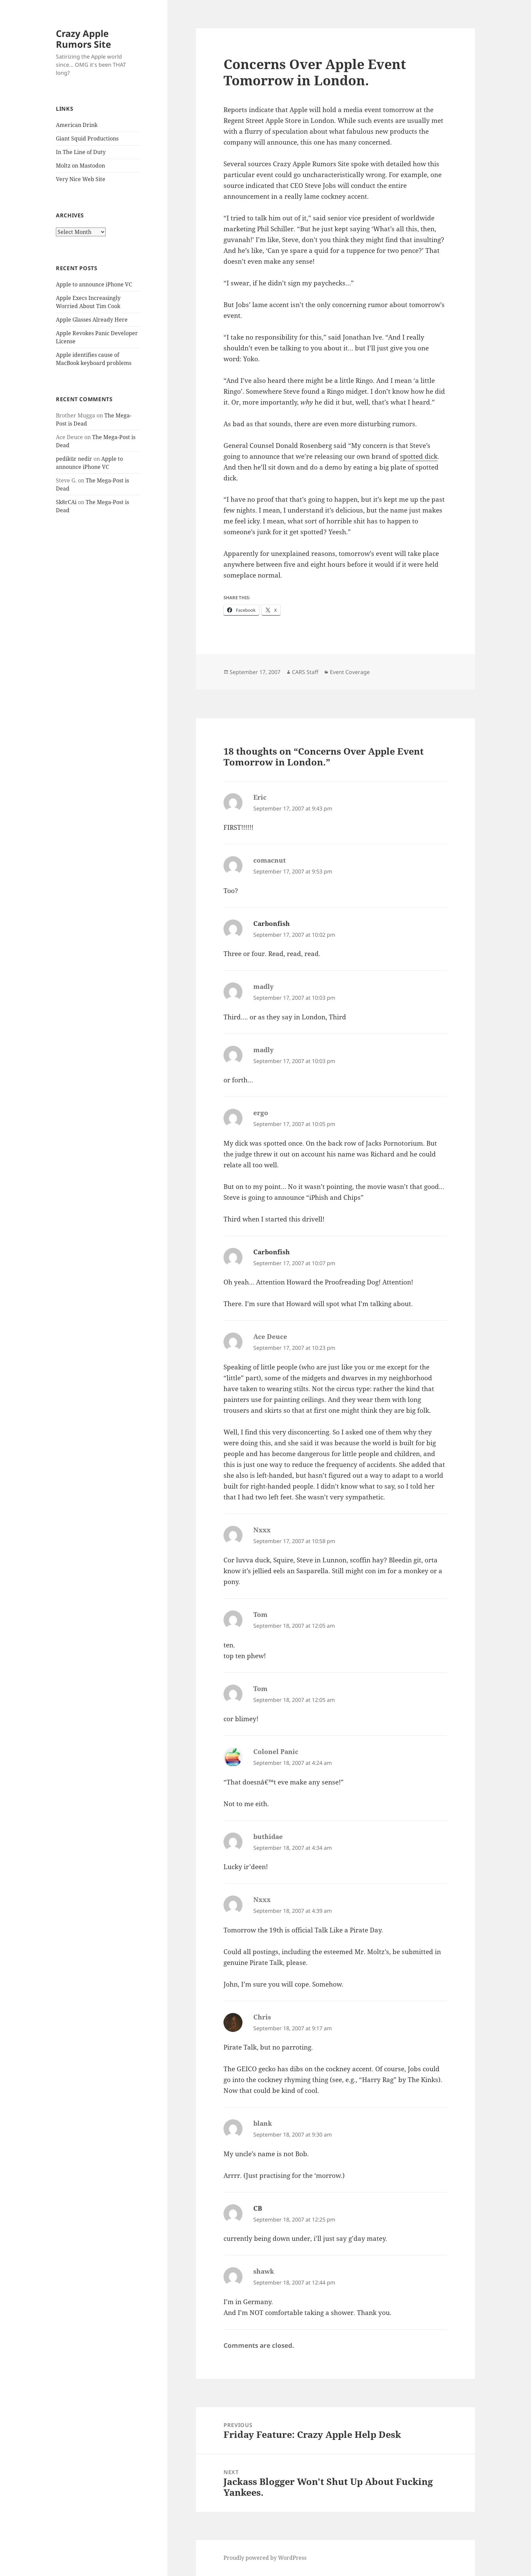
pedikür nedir (74, 458)
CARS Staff (305, 672)
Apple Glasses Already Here (92, 319)
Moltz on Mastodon (80, 165)
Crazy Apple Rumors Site (83, 38)
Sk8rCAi (66, 502)
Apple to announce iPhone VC (94, 284)
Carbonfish (271, 923)
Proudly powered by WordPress (265, 2557)
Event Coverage (350, 672)
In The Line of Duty (81, 152)
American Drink (77, 125)
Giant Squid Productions (87, 138)
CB (257, 2208)
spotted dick (419, 456)
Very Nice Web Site (80, 179)
